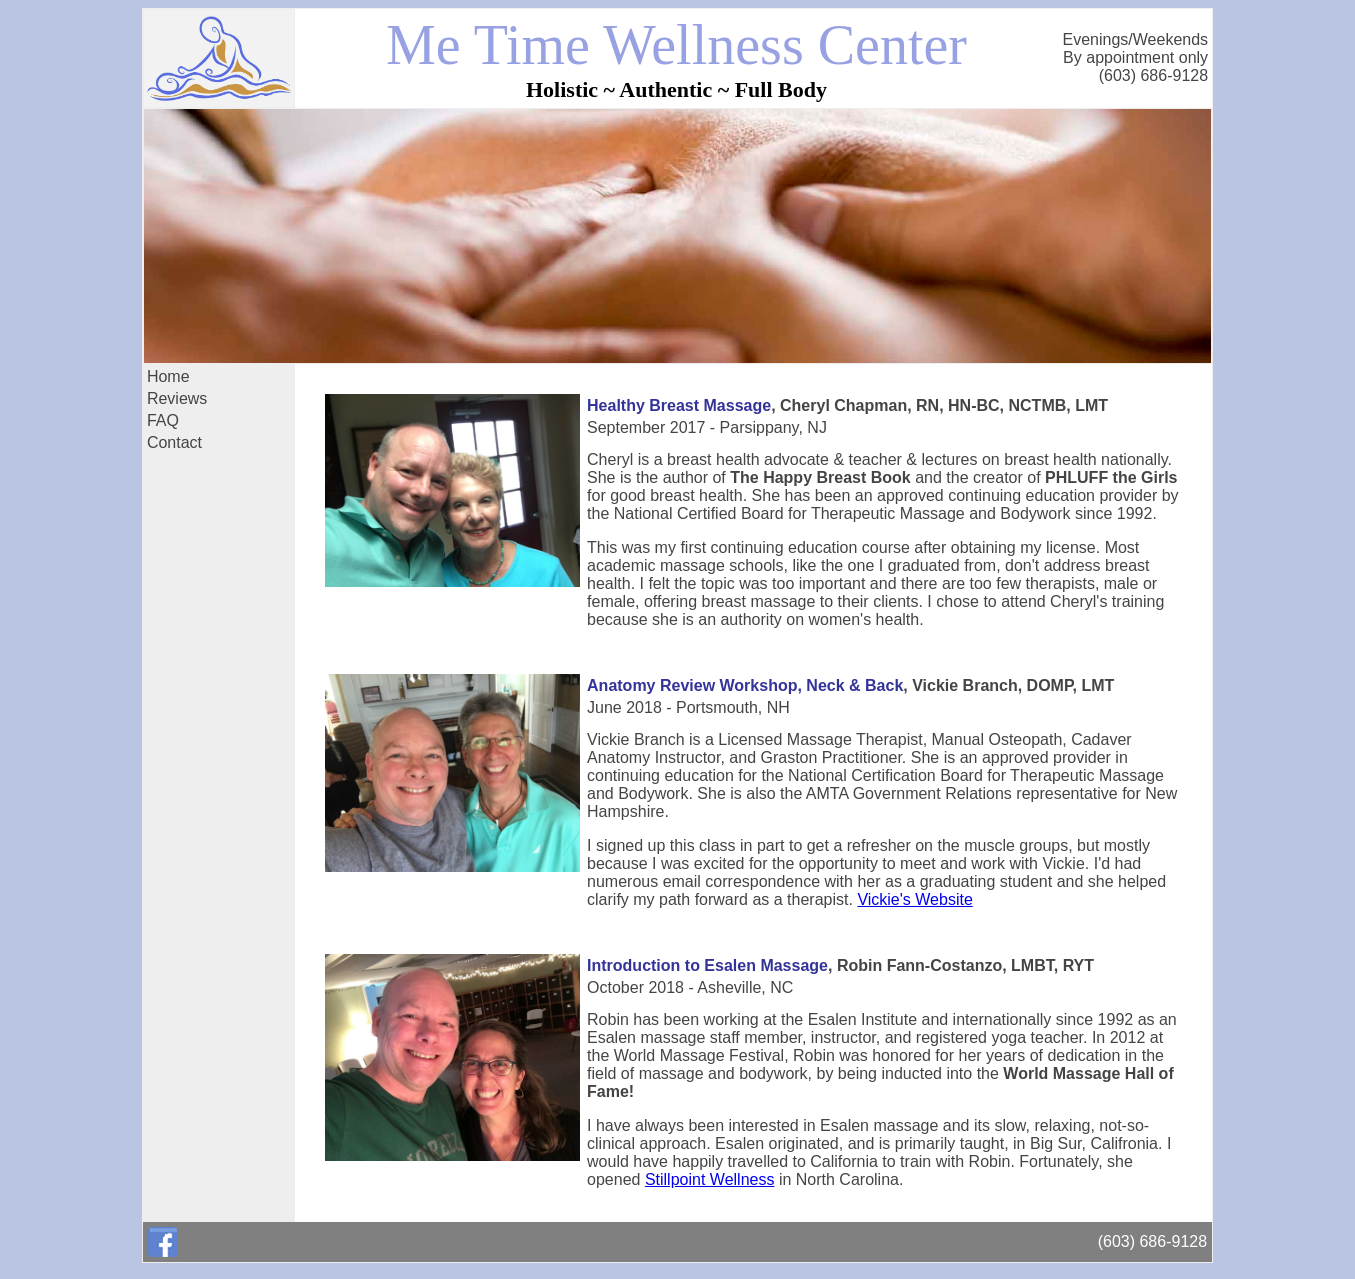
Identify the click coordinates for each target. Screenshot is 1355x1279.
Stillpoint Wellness (710, 1179)
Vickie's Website (914, 899)
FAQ (163, 420)
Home (168, 376)
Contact (174, 442)
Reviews (177, 398)
